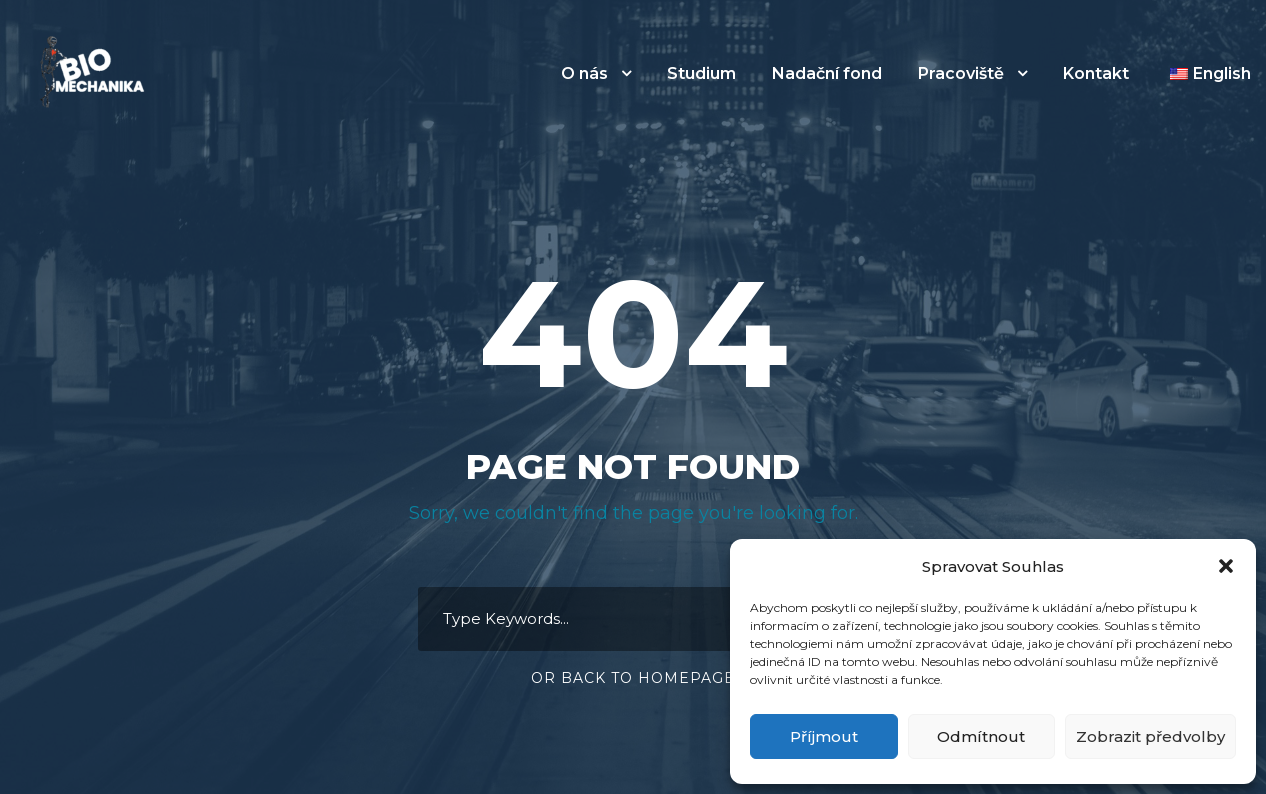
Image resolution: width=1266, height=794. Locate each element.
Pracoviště (961, 73)
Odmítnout (981, 736)
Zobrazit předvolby (1150, 736)
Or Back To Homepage (633, 678)
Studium (701, 73)
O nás (584, 73)
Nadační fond (827, 73)
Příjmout (824, 736)
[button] (1226, 566)
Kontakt (1096, 73)
